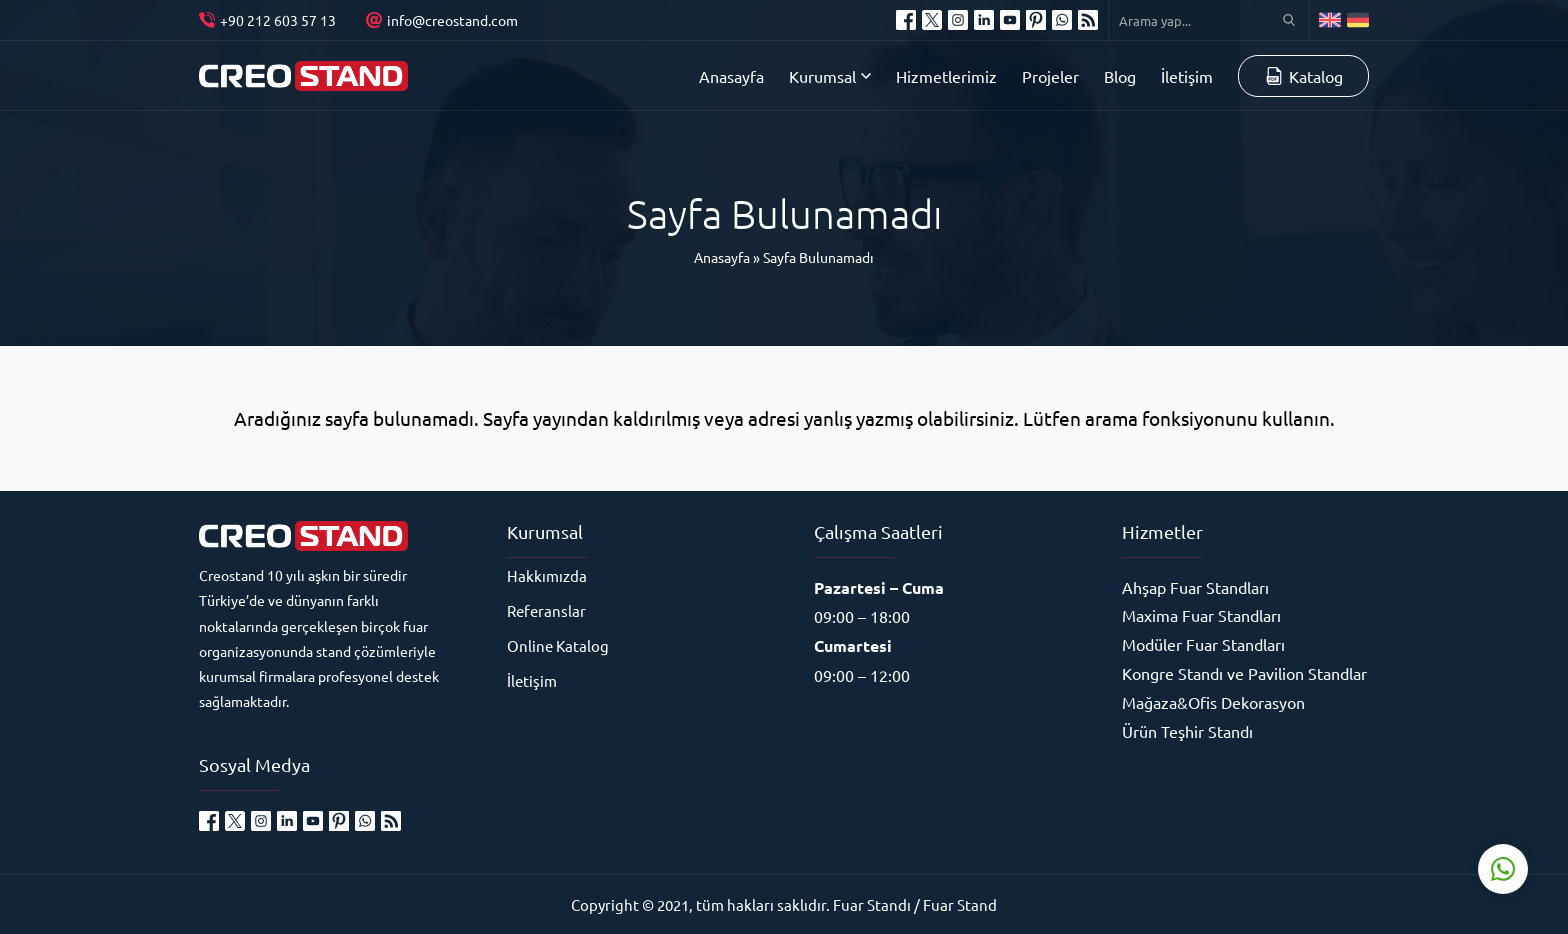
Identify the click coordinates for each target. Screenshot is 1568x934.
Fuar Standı (872, 904)
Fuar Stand (960, 904)
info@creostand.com (452, 20)
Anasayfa (722, 257)
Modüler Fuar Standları (1203, 644)
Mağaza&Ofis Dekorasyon (1213, 702)
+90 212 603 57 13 (278, 20)
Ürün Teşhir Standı (1187, 731)
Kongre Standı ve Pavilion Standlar (1244, 673)
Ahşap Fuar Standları (1195, 587)
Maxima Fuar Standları (1201, 615)
